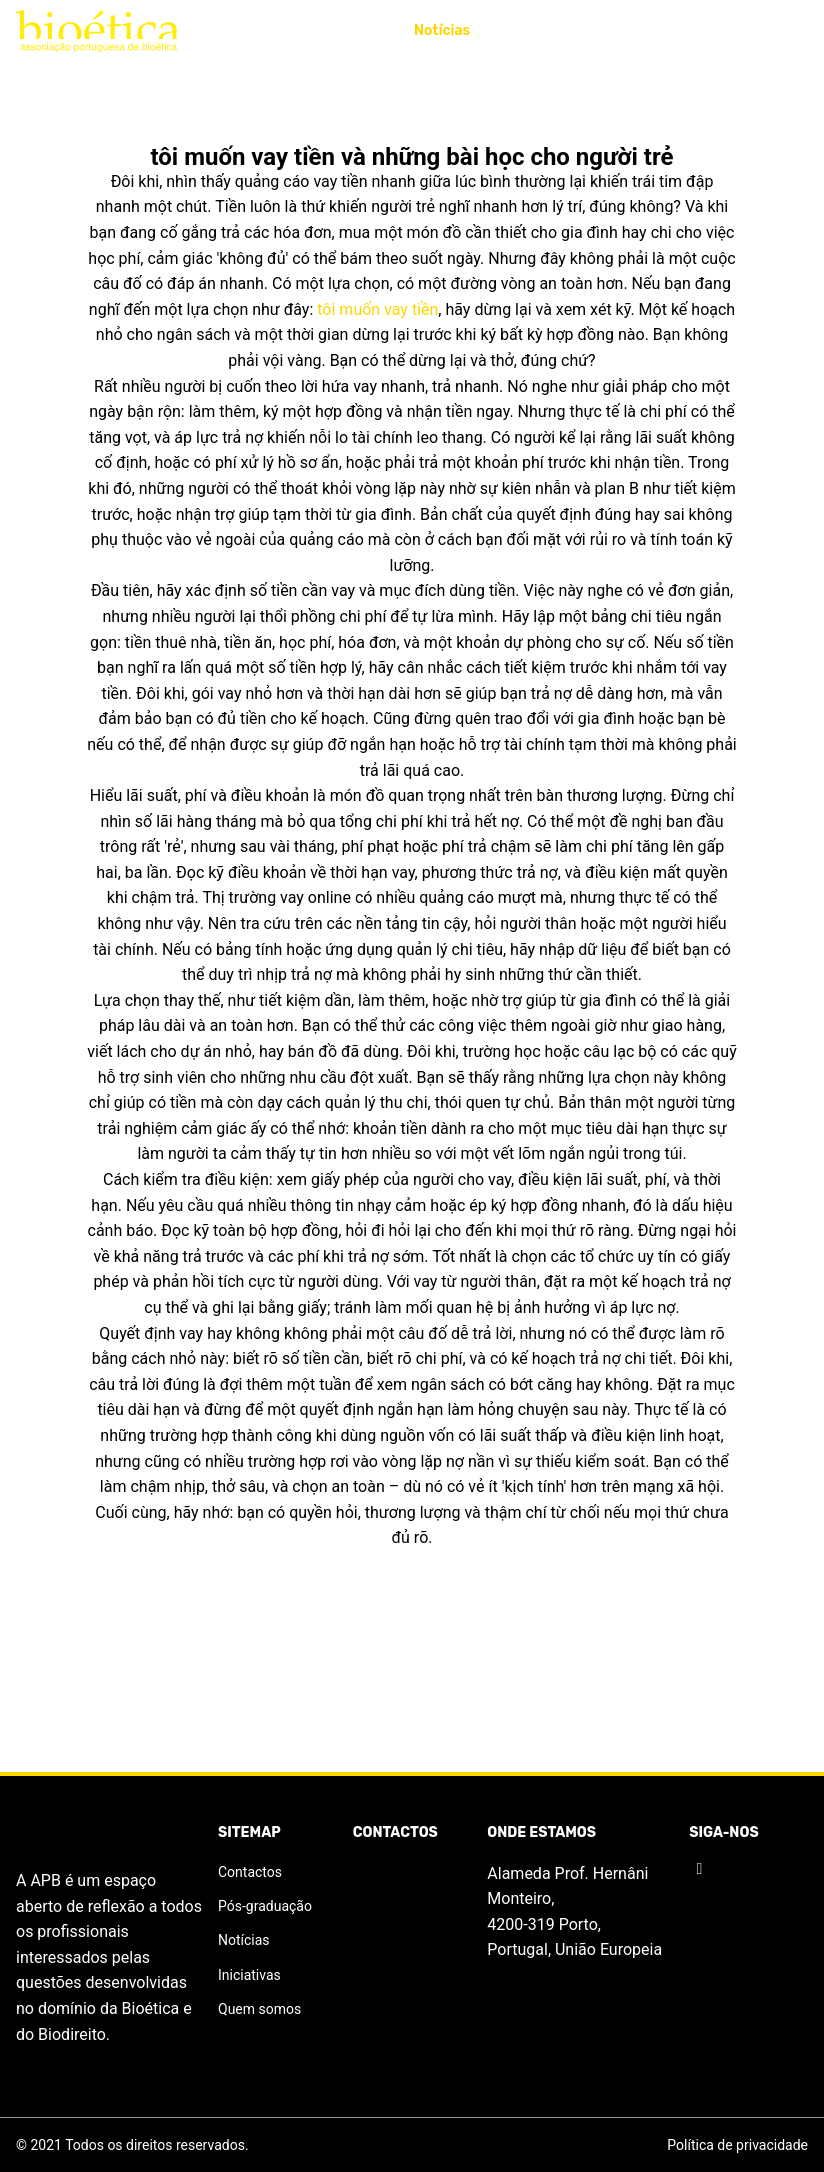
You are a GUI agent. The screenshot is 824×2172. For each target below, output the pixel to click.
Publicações (537, 30)
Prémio (364, 30)
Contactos (772, 30)
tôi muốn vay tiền (377, 309)
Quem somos (259, 2009)
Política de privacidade (737, 2145)
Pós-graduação (657, 30)
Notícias (442, 30)
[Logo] (96, 31)
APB (195, 30)
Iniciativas (275, 30)
